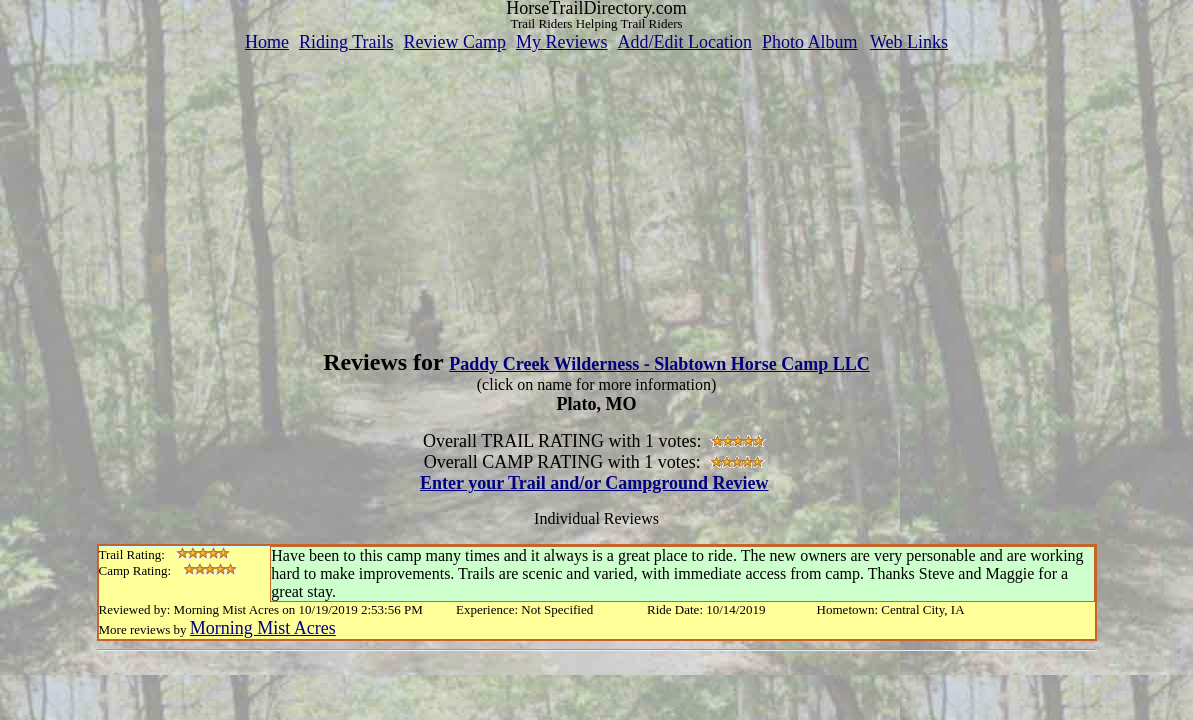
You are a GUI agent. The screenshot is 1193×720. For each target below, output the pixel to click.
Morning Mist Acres (263, 628)
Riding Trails (346, 42)
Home (267, 42)
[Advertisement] (597, 193)
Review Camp (455, 42)
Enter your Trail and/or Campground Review (594, 483)
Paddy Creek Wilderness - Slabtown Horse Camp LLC (659, 364)
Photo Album (810, 42)
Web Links (909, 42)
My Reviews (562, 42)
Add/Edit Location (684, 42)
